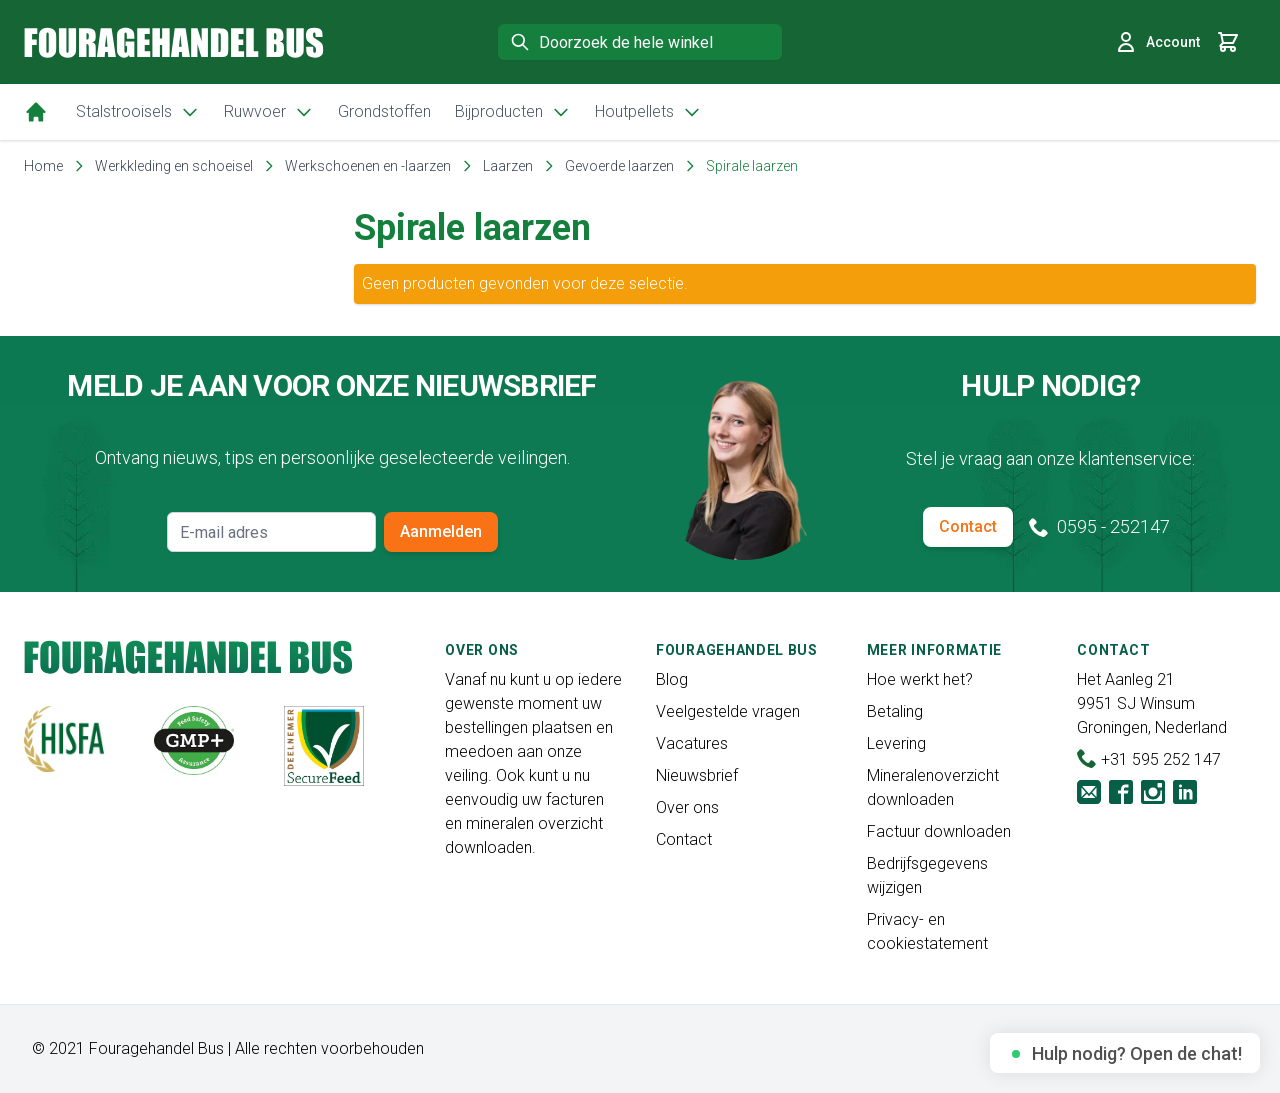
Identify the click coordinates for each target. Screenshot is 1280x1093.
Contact (968, 526)
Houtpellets (648, 112)
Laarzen (508, 166)
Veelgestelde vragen (728, 711)
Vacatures (692, 743)
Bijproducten (513, 112)
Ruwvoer (269, 112)
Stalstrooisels (138, 112)
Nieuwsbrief (697, 775)
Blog (672, 679)
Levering (896, 743)
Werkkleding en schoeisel (174, 166)
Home (43, 166)
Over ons (687, 807)
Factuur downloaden (939, 831)
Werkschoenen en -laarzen (368, 166)
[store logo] (174, 42)
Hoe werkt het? (920, 679)
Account (1157, 42)
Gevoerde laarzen (619, 166)
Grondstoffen (384, 111)
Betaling (895, 711)
